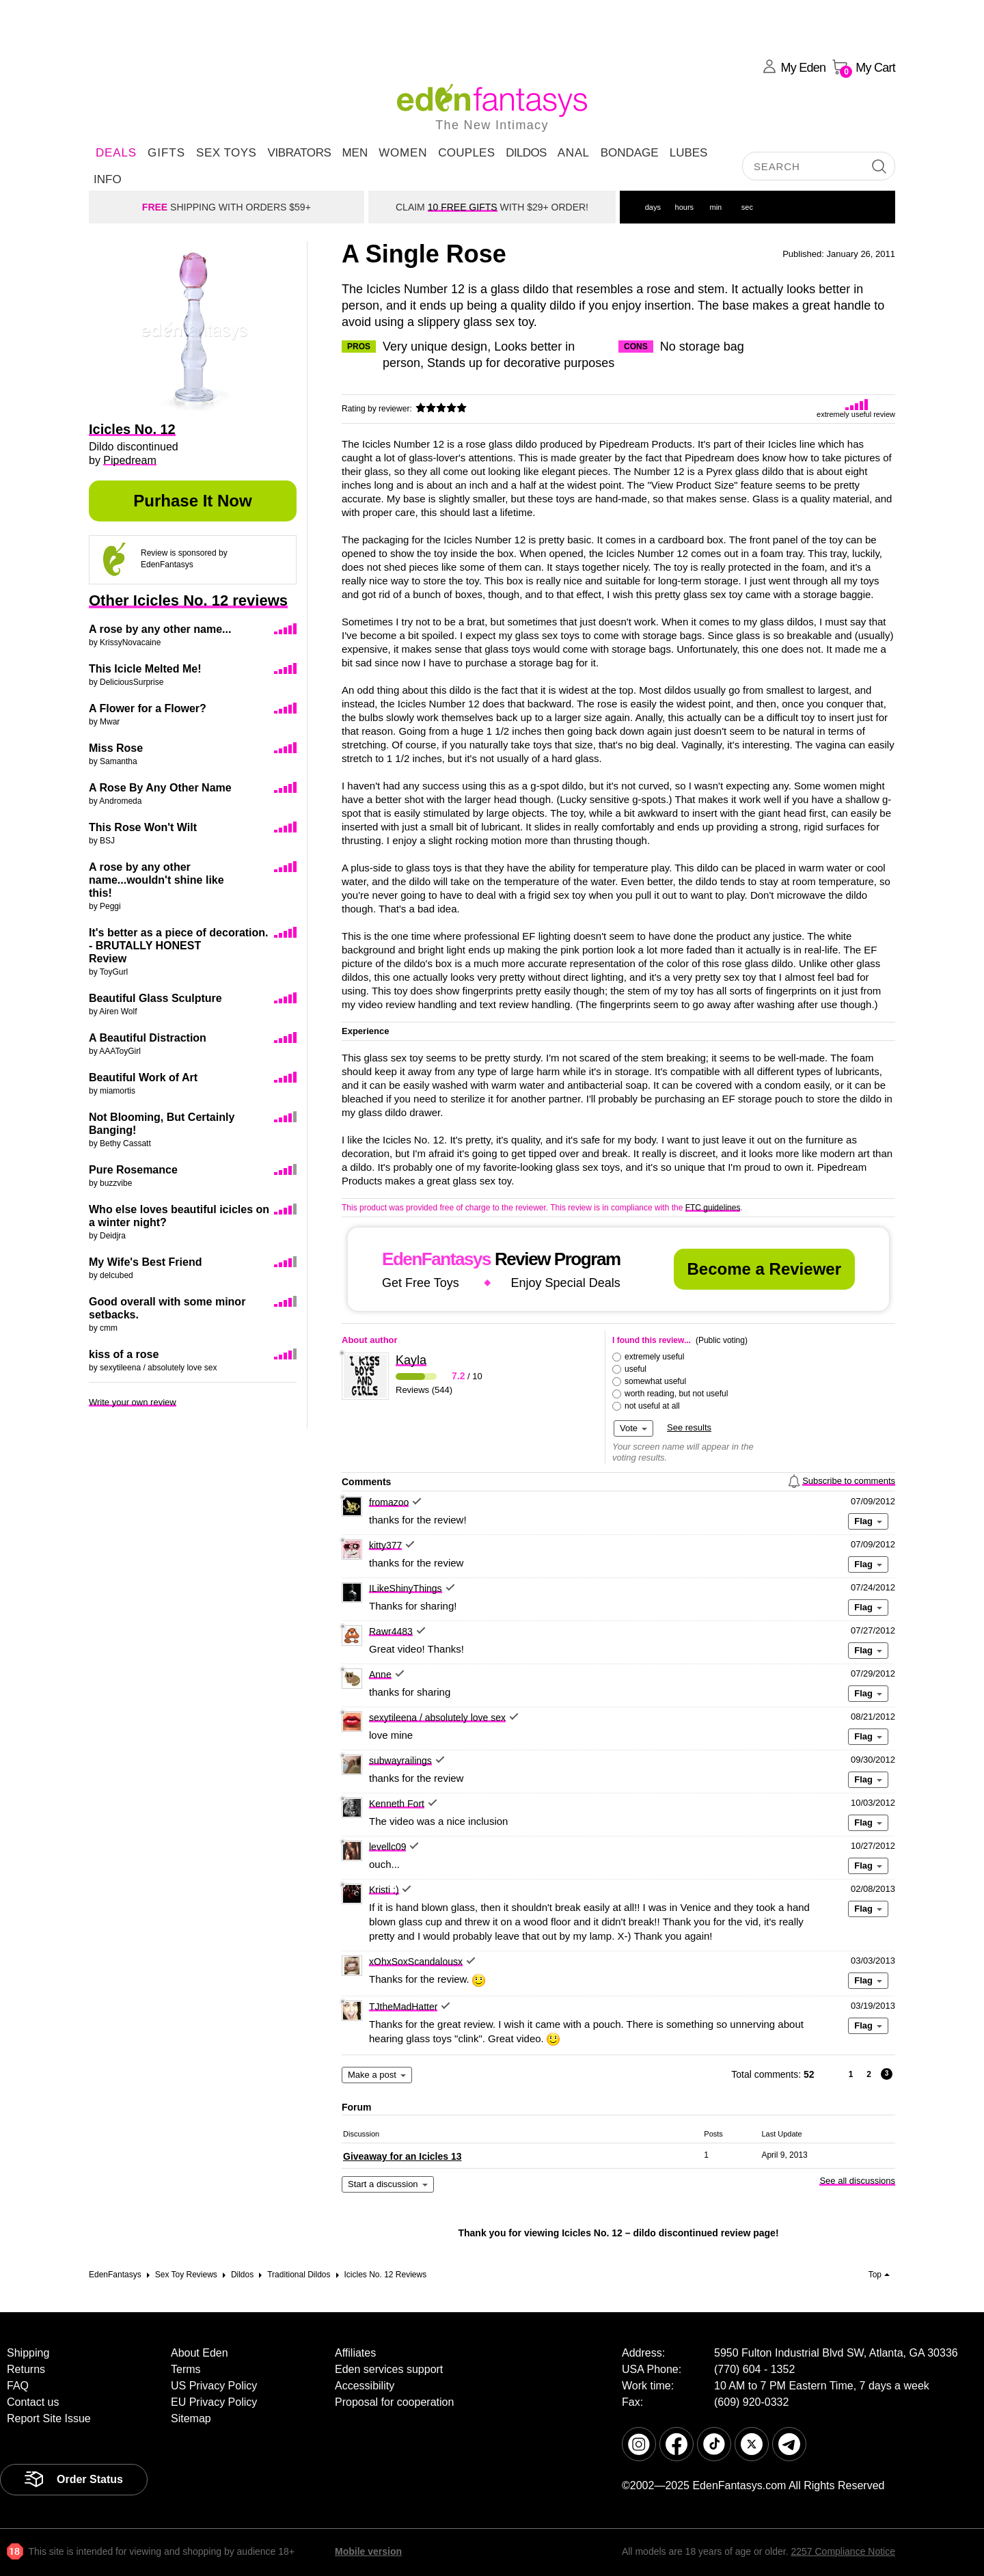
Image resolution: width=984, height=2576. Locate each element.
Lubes (689, 152)
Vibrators (299, 152)
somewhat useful (655, 1381)
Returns (26, 2369)
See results (689, 1427)
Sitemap (191, 2418)
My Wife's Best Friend (145, 1262)
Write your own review (132, 1402)
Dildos (526, 152)
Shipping (28, 2353)
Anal (574, 152)
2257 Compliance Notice (843, 2551)
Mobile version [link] (368, 2551)
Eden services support (389, 2369)
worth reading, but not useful (676, 1393)
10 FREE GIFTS (462, 207)
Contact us (33, 2402)
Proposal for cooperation (394, 2402)
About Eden (199, 2353)
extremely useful (654, 1356)
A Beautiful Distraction (147, 1038)
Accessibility (364, 2385)
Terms (186, 2369)
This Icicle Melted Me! (145, 669)
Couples (466, 152)
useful (635, 1369)
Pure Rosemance (133, 1170)
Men (355, 152)
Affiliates (355, 2353)
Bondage (630, 152)
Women (403, 152)
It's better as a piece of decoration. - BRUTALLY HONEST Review (179, 945)
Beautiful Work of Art (143, 1077)
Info (108, 179)
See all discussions (857, 2180)
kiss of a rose (124, 1354)
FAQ (18, 2385)
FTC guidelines (713, 1207)
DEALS (116, 152)
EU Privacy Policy (214, 2402)
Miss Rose (116, 748)
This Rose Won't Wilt (143, 827)
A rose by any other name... (160, 629)
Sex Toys (226, 152)
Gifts (166, 152)
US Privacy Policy (214, 2385)
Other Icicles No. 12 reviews (188, 600)
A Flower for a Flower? (147, 708)
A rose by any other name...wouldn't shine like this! (156, 880)
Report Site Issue (49, 2418)
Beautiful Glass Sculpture (155, 998)
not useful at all (652, 1406)
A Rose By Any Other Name (160, 788)
